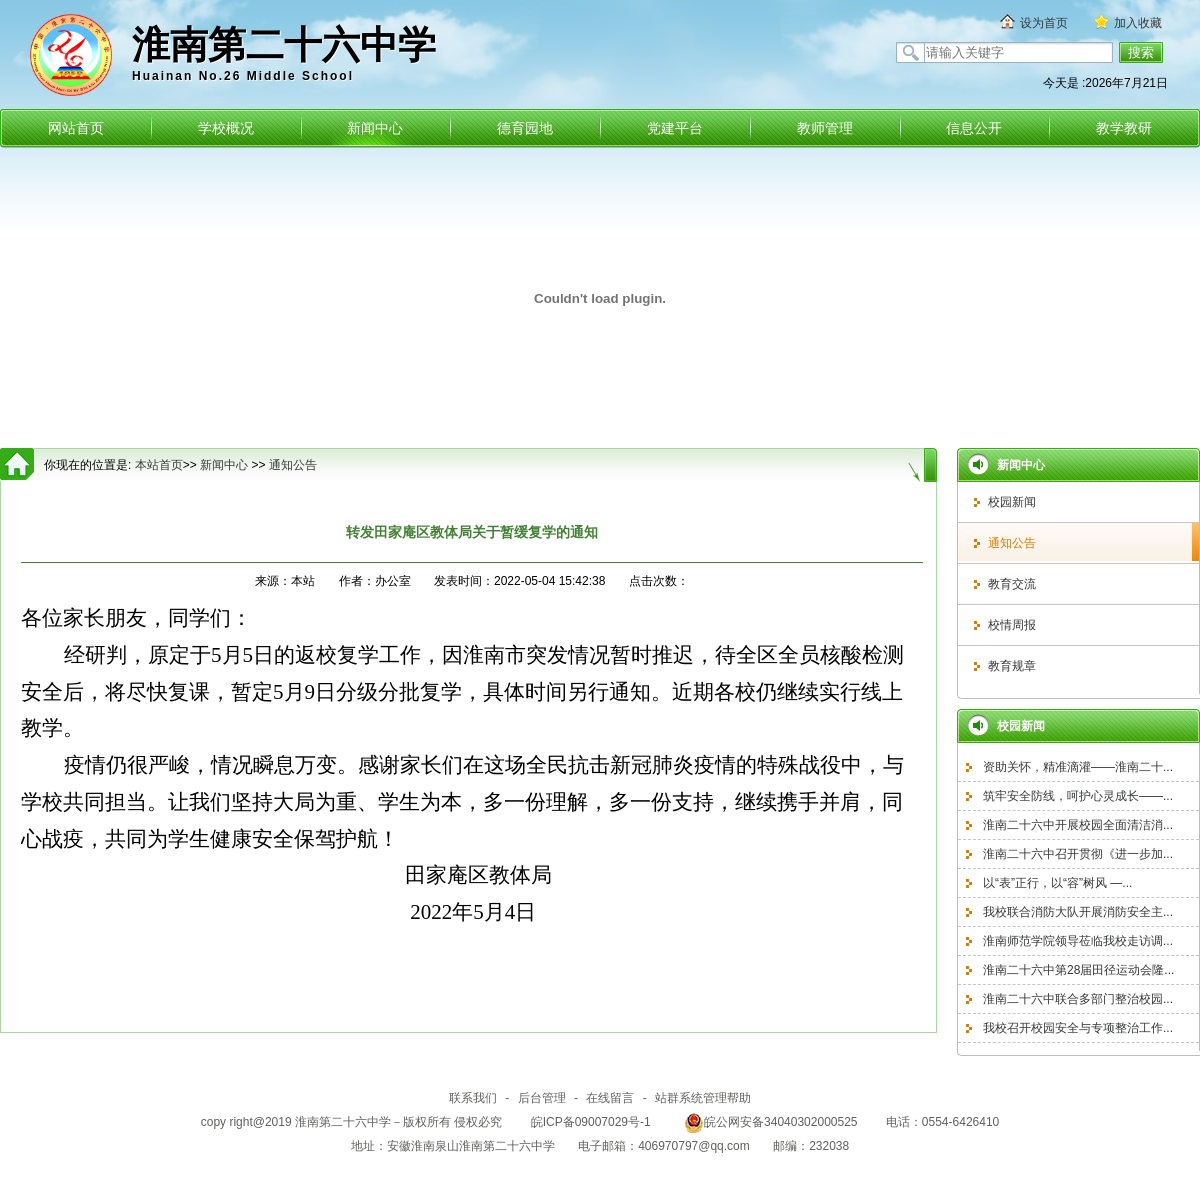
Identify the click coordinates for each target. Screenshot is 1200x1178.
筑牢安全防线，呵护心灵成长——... (1078, 796)
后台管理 (542, 1098)
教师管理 (825, 128)
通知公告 (1012, 543)
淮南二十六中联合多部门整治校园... (1078, 999)
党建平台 (675, 128)
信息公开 (974, 128)
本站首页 (159, 465)
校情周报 (1012, 625)
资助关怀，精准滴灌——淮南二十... (1078, 767)
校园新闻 (1012, 502)
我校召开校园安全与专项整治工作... (1078, 1028)
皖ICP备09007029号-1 (591, 1122)
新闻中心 (375, 128)
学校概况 (226, 128)
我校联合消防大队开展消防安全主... (1078, 912)
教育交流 (1012, 584)
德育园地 (525, 128)
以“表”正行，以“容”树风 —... (1057, 883)
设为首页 (1044, 23)
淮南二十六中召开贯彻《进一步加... (1078, 854)
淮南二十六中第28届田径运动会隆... (1078, 970)
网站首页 (76, 128)
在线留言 (610, 1098)
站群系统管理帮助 (703, 1098)
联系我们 (473, 1098)
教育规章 (1012, 666)
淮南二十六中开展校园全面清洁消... (1078, 825)
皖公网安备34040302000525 (770, 1122)
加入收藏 (1138, 23)
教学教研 (1124, 128)
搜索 (1141, 52)
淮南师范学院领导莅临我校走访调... (1078, 941)
